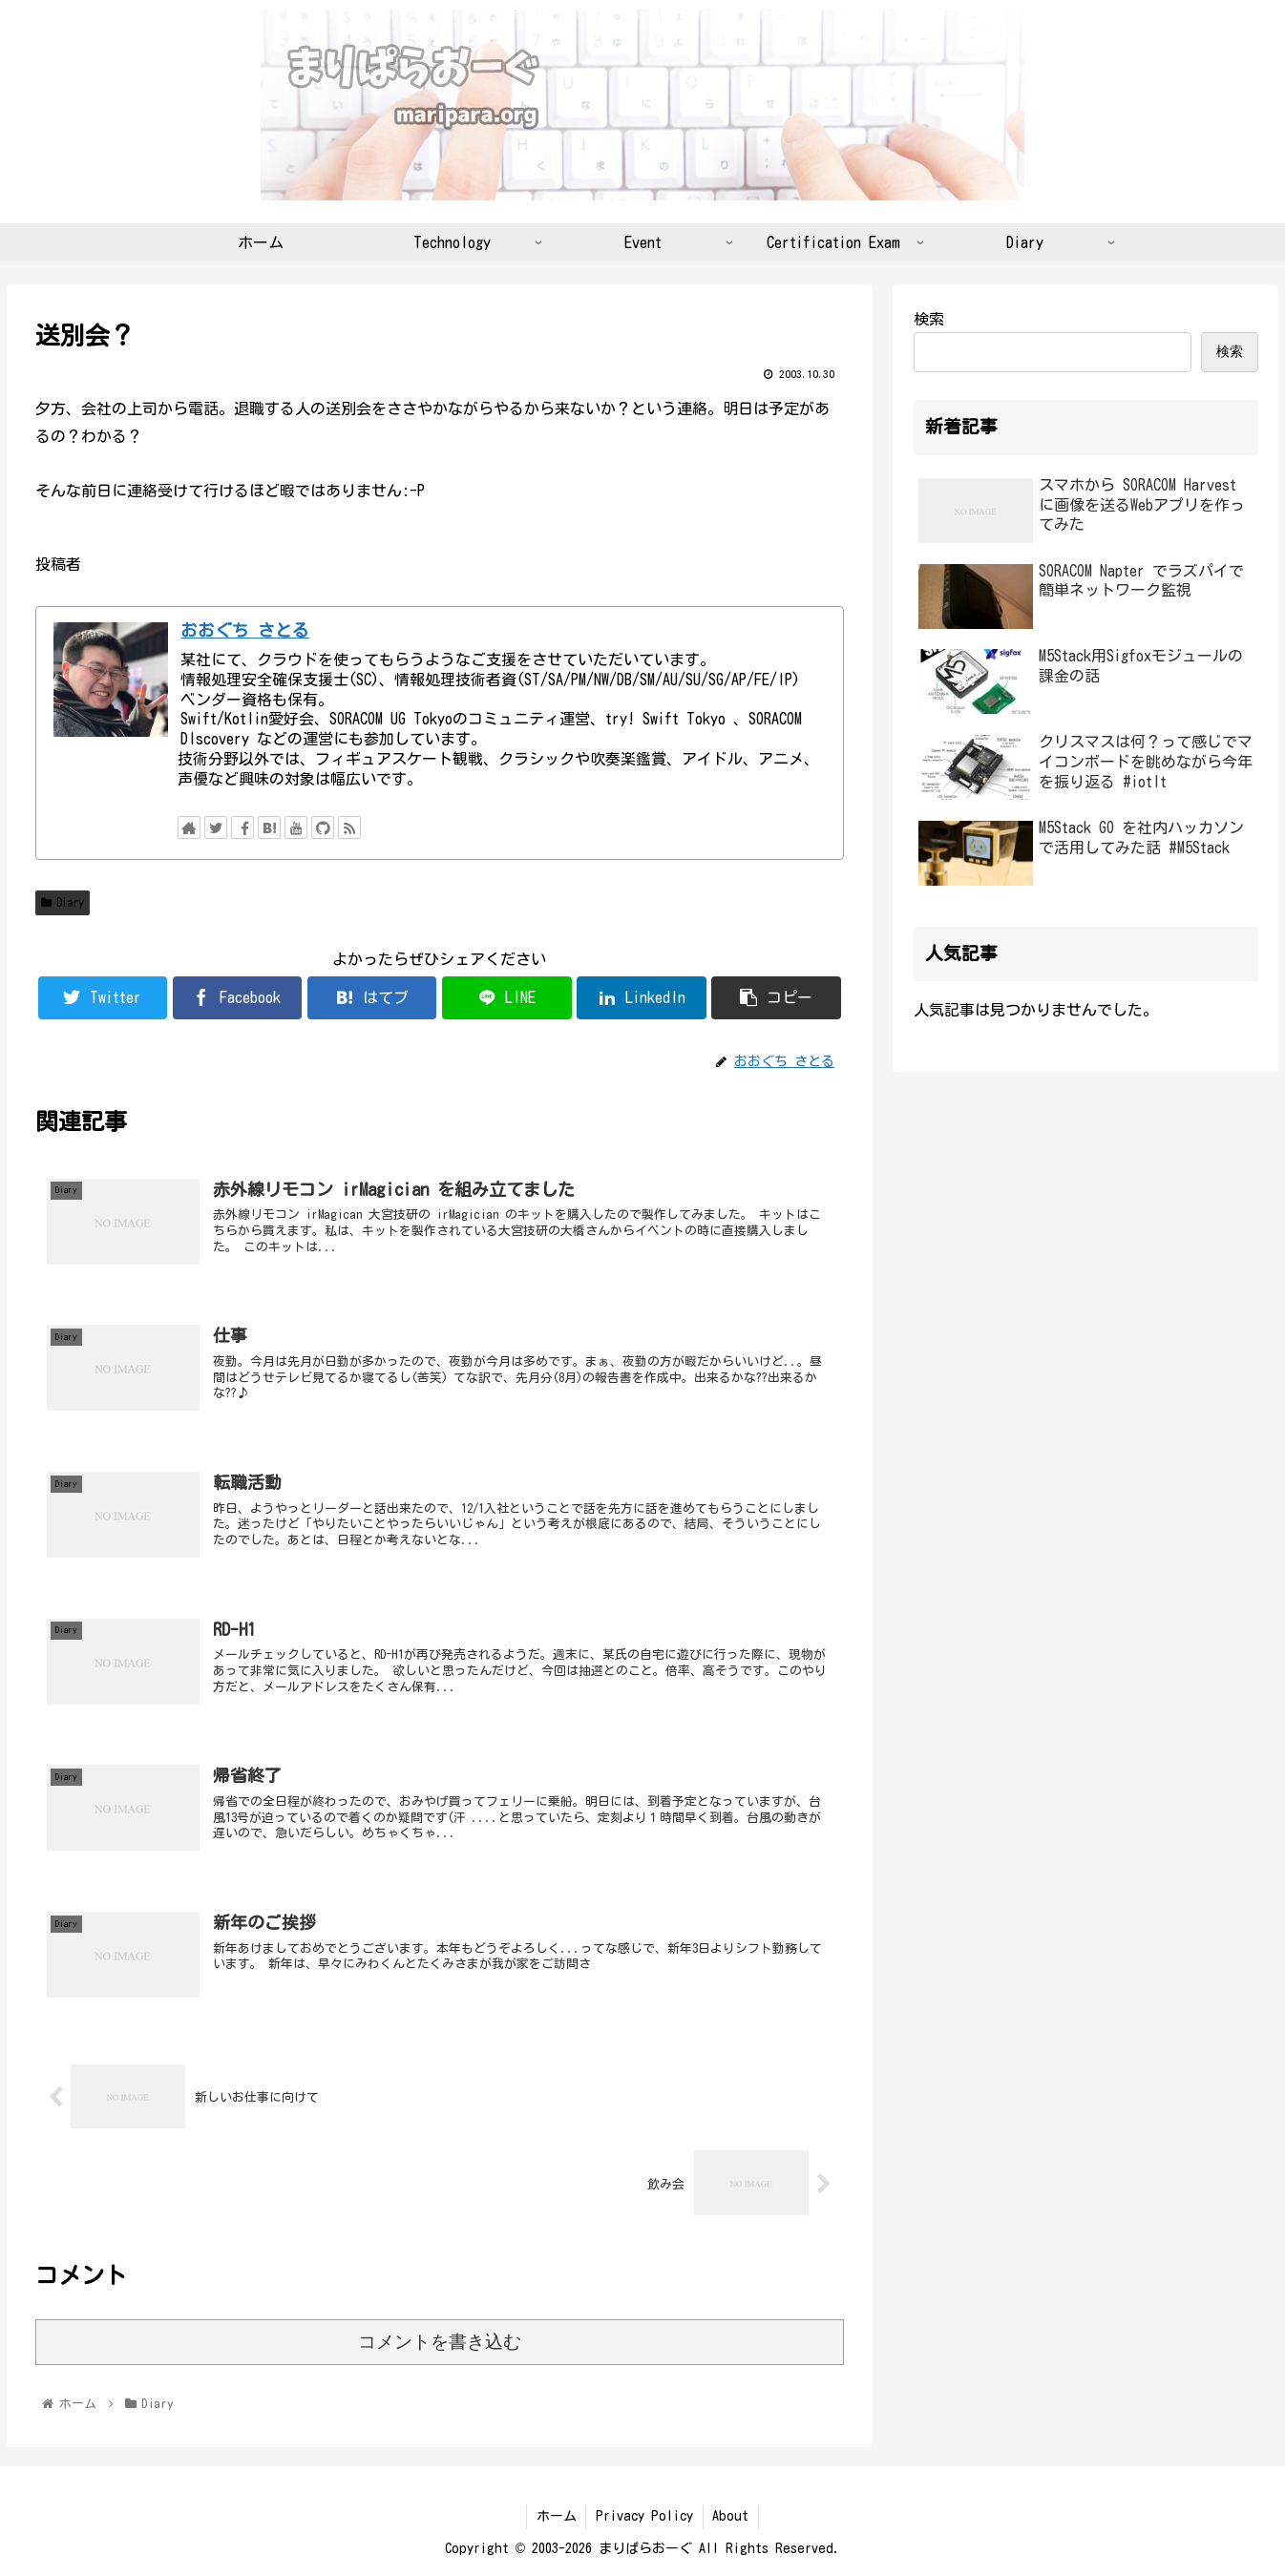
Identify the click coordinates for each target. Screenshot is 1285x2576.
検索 (929, 318)
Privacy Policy (644, 2516)
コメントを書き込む (439, 2342)
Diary (62, 902)
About (731, 2516)
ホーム (556, 2516)
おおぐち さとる (244, 630)
